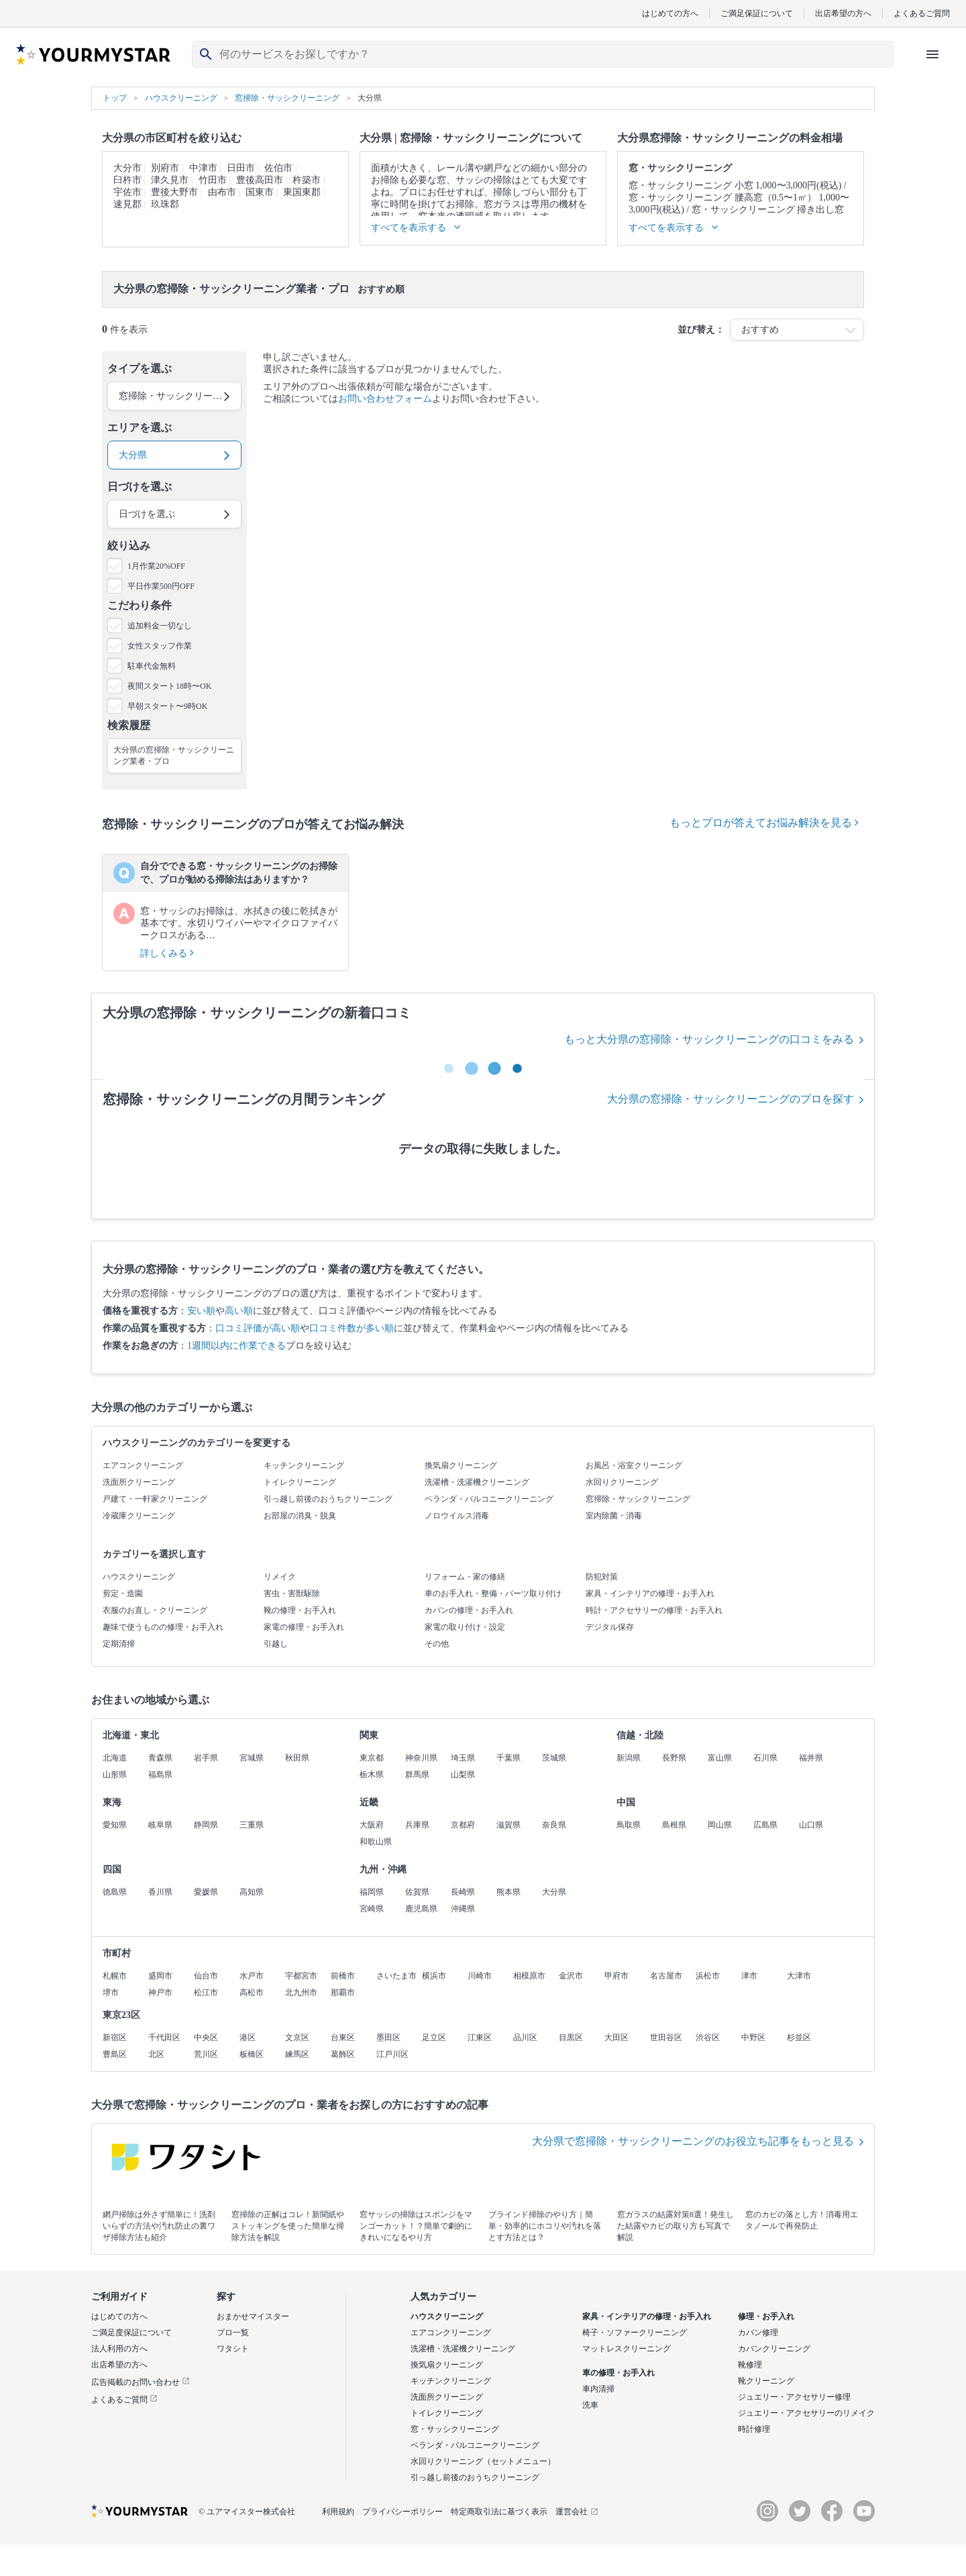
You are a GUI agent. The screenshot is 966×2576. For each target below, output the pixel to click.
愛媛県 (206, 1892)
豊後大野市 (174, 192)
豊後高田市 (259, 180)
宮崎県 (372, 1908)
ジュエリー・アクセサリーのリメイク (806, 2413)
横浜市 (434, 1975)
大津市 (799, 1975)
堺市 (111, 1992)
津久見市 (170, 180)
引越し (276, 1643)
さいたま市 (396, 1975)
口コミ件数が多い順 (351, 1328)
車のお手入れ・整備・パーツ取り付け (493, 1593)
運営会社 (576, 2512)
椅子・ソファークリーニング (634, 2332)
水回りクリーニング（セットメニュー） (483, 2461)
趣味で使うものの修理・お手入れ (163, 1627)
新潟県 (628, 1757)
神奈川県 (421, 1757)
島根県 (674, 1825)
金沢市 (571, 1975)
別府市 (165, 168)
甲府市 (616, 1975)
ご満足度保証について (131, 2332)
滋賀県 (508, 1825)
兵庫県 (417, 1825)
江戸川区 (392, 2054)
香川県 (160, 1892)
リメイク (280, 1576)
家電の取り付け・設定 (465, 1627)
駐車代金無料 (151, 666)
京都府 (463, 1825)
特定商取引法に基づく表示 (499, 2512)
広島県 (765, 1825)
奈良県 (554, 1825)
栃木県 (372, 1774)
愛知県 (115, 1825)
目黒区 (571, 2037)
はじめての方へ (670, 13)
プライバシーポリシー (402, 2512)
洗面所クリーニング (139, 1482)
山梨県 (463, 1774)
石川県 (765, 1757)
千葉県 (508, 1757)
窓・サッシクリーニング (455, 2429)
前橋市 (343, 1975)
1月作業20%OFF (156, 566)
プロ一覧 (233, 2332)
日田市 (241, 168)
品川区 (525, 2037)
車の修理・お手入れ (618, 2372)
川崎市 (480, 1975)
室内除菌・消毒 (614, 1515)
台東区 (343, 2037)
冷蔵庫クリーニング (139, 1515)
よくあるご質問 (922, 13)
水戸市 (251, 1975)
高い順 (239, 1311)
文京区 (297, 2037)
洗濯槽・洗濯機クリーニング (477, 1482)
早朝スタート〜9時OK (167, 706)
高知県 (251, 1892)
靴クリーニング (766, 2381)
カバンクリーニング (774, 2348)
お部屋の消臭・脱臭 (300, 1515)
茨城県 (554, 1757)
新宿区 (115, 2037)
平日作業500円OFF (161, 586)
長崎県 (463, 1892)
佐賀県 (417, 1892)
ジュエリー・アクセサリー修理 (794, 2397)
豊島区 (115, 2054)
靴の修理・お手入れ (300, 1610)
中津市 (203, 168)
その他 (437, 1643)
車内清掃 (598, 2389)
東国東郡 (302, 192)
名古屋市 (666, 1975)
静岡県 (206, 1825)
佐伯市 (278, 168)
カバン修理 (758, 2332)
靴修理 (750, 2364)
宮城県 (251, 1757)
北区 (156, 2054)
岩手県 (206, 1757)
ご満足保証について (756, 13)
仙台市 (206, 1975)
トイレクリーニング (300, 1482)
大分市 (127, 168)
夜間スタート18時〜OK (169, 686)
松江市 (206, 1992)
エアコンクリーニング (143, 1465)
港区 (247, 2037)
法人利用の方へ (119, 2348)
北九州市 (301, 1992)
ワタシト (233, 2348)
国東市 (260, 192)
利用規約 (338, 2512)
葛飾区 (343, 2054)
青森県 (160, 1757)
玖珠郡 (165, 204)
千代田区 (164, 2037)
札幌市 (115, 1975)
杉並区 (799, 2037)
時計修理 (754, 2429)
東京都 (372, 1757)
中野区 (753, 2037)
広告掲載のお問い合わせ (140, 2382)
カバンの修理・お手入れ (469, 1610)
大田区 (616, 2037)
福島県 (160, 1774)
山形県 (115, 1774)
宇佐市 (127, 192)
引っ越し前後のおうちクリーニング (328, 1499)
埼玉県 (463, 1757)
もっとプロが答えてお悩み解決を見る (764, 822)
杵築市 (306, 180)
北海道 (115, 1757)
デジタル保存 (610, 1627)
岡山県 (720, 1825)
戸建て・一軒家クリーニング (155, 1499)
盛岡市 (160, 1975)
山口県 (811, 1825)
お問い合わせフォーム (385, 399)
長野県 (674, 1757)
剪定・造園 (123, 1593)
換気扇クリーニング (461, 1465)
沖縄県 (463, 1908)
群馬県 (417, 1774)
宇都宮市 (301, 1975)
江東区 (480, 2037)
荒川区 (206, 2054)
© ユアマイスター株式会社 (247, 2512)
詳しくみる (167, 953)
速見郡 (127, 204)
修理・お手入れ (766, 2316)
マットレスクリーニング (626, 2348)
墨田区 (388, 2037)
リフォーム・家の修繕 (465, 1576)
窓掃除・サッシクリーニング (638, 1499)
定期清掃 (119, 1643)
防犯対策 (602, 1576)
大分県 (554, 1892)
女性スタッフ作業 (159, 646)
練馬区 (297, 2054)
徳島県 (115, 1892)
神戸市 (160, 1992)
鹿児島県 (421, 1908)
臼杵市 (127, 180)
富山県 (720, 1757)
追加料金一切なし (159, 625)
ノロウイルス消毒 (457, 1515)
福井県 (811, 1757)
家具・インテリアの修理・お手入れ (650, 1593)
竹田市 (213, 180)
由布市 (222, 192)
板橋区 (251, 2054)
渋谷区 (708, 2037)
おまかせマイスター (253, 2316)
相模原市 (529, 1975)
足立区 (434, 2037)
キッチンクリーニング (304, 1465)
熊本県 (508, 1892)
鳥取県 (628, 1825)
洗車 (590, 2405)
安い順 (201, 1311)
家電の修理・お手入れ (304, 1627)
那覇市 (343, 1992)
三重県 (251, 1825)
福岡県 (372, 1892)
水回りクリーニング (622, 1482)
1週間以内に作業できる (236, 1346)
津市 (749, 1975)
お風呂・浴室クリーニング (634, 1465)
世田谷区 (666, 2037)
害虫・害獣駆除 (292, 1593)
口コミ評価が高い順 (257, 1328)
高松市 (251, 1992)
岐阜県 (160, 1825)
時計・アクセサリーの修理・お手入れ (654, 1610)
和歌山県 (376, 1841)
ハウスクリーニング (139, 1576)
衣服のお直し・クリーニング (155, 1610)
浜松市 (708, 1975)
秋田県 (297, 1757)
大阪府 (372, 1825)
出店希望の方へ (843, 13)
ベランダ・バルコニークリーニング (489, 1499)
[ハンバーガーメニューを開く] (932, 54)
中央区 (206, 2037)
